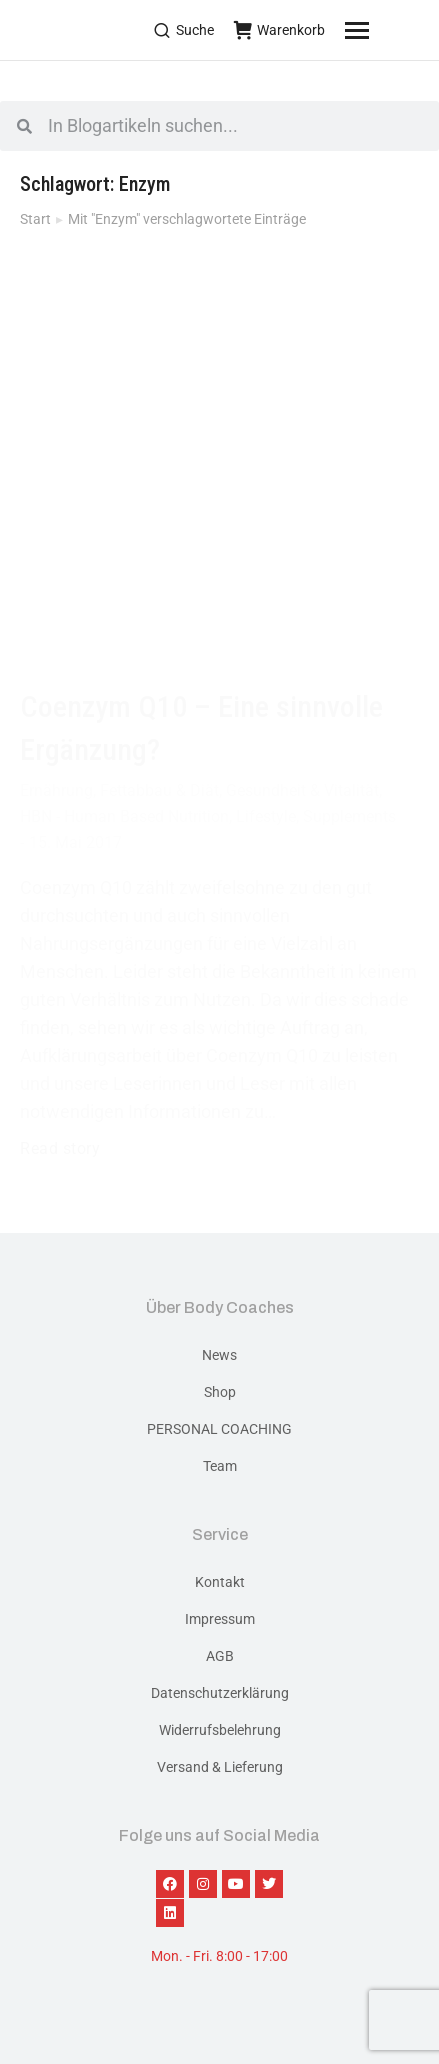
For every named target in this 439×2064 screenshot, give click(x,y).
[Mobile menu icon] (382, 30)
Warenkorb (279, 30)
